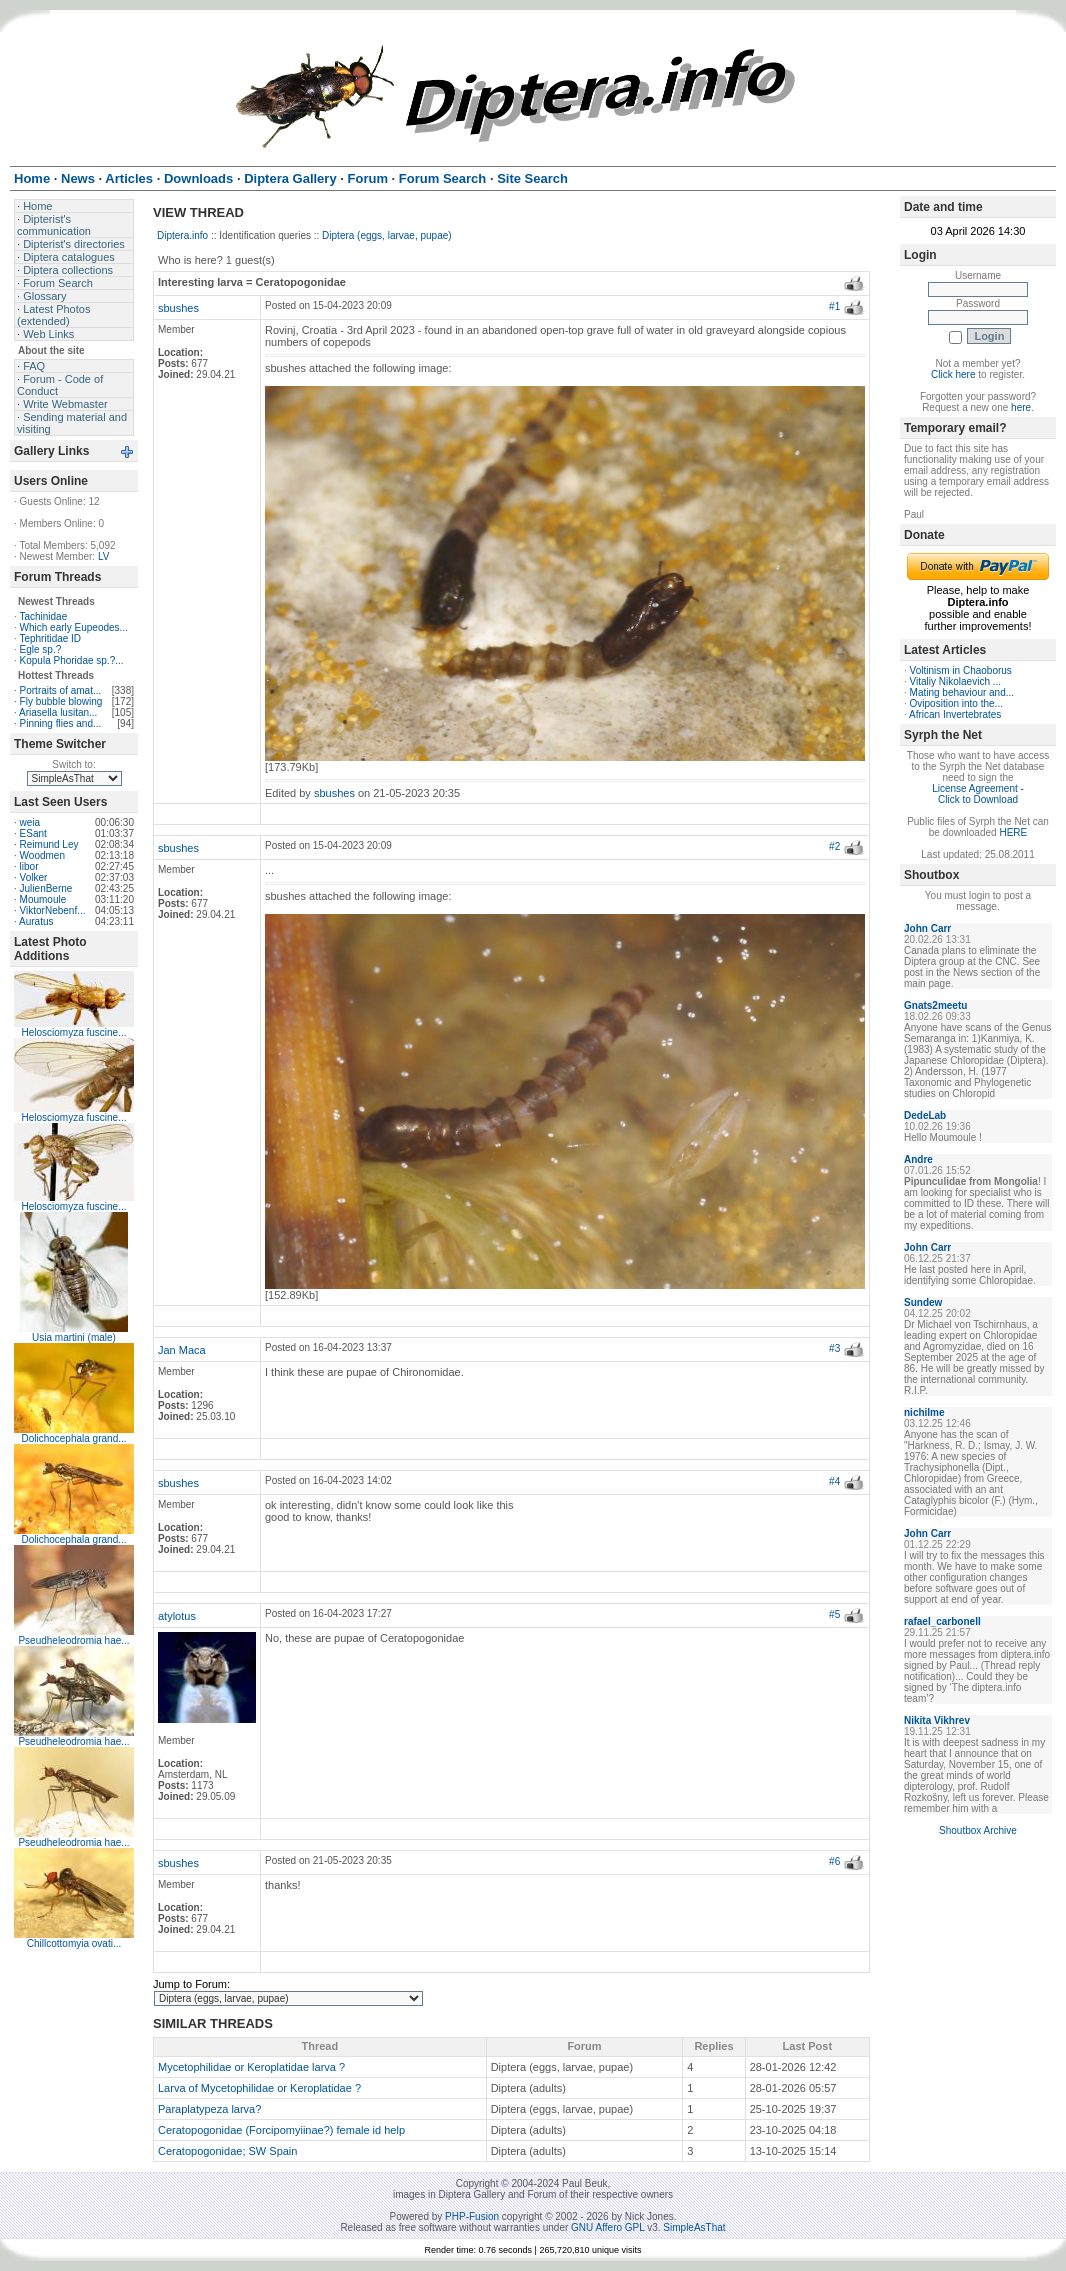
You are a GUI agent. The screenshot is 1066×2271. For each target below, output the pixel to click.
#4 (834, 1481)
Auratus (36, 921)
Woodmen (42, 855)
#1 (834, 306)
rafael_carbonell (942, 1621)
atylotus (177, 1616)
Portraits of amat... (61, 690)
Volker (34, 877)
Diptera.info (182, 235)
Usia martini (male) (74, 1337)
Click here (953, 374)
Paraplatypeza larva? (209, 2109)
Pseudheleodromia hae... (73, 1640)
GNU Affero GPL (607, 2227)
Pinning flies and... (61, 723)
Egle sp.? (41, 649)
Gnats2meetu (935, 1005)
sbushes (178, 308)
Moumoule (43, 899)
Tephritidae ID (50, 638)
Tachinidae (43, 616)
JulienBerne (46, 888)
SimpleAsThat (694, 2227)
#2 (834, 846)
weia (30, 822)
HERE (1013, 832)
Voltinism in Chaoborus (961, 670)
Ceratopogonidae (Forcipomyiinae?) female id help (281, 2130)
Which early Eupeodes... (74, 627)
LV (104, 556)
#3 (834, 1348)
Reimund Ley (49, 844)
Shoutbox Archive (978, 1830)
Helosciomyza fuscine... (73, 1032)
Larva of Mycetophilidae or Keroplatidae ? (259, 2088)
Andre (918, 1159)
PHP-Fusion (472, 2216)
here (1021, 407)
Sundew (923, 1302)
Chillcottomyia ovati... (74, 1943)
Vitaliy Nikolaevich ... (956, 681)
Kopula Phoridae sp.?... (72, 660)
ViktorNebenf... (53, 910)
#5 (834, 1614)
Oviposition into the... (956, 703)
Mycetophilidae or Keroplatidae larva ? (251, 2067)
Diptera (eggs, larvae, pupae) (387, 235)
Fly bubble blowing (61, 701)
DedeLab (925, 1115)
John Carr (927, 928)
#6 (834, 1861)
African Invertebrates (955, 714)
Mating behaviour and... (962, 692)
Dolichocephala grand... (73, 1438)
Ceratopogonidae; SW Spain (227, 2151)
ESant (33, 833)
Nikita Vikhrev (937, 1720)
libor (29, 866)
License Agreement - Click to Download (978, 794)
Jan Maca (182, 1350)
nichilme (924, 1412)
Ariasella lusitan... (58, 712)
